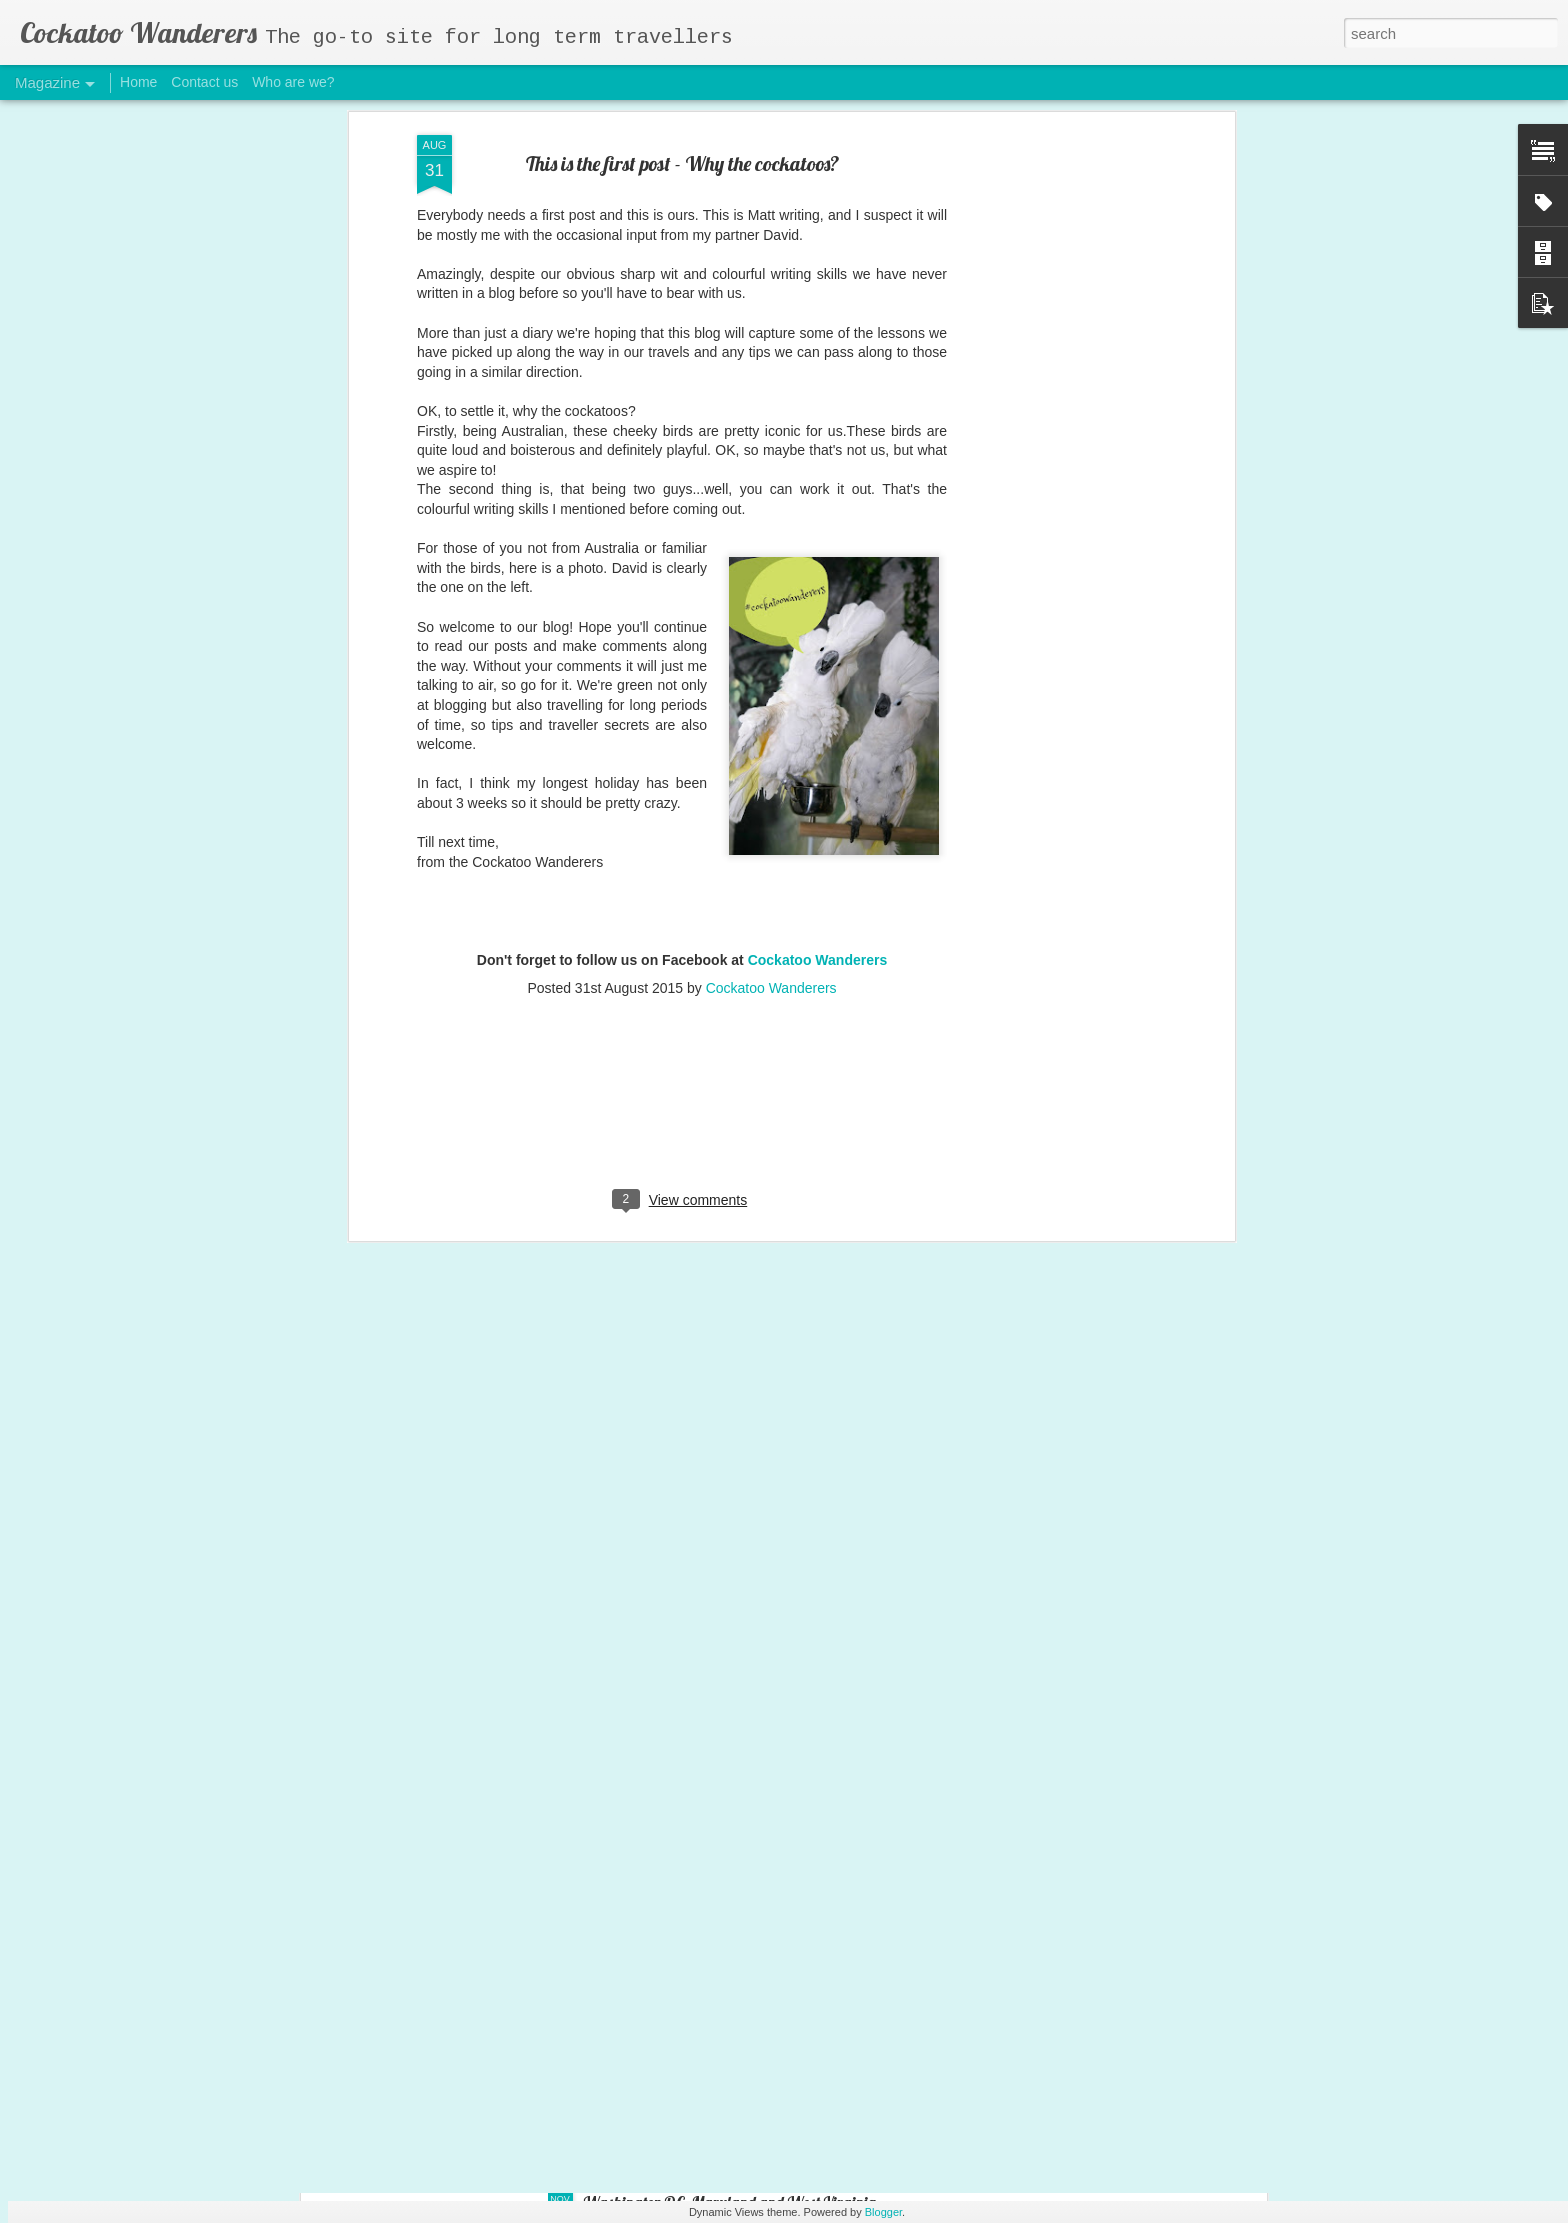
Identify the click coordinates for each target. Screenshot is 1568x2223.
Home (138, 82)
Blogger (883, 2212)
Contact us (204, 82)
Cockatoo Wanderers (818, 687)
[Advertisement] (682, 844)
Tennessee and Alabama (660, 1975)
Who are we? (293, 82)
